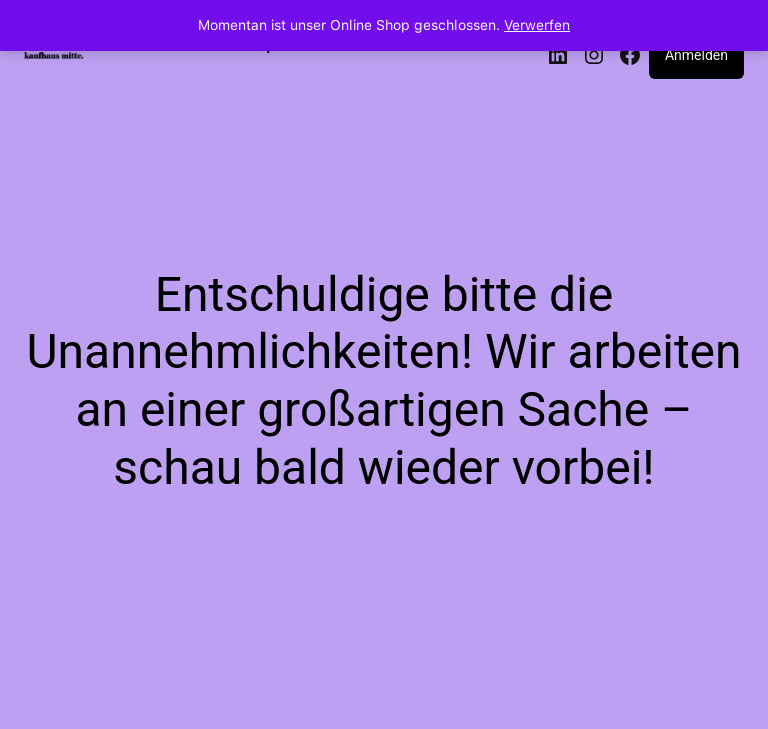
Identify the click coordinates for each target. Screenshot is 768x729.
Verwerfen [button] (537, 25)
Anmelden (696, 55)
